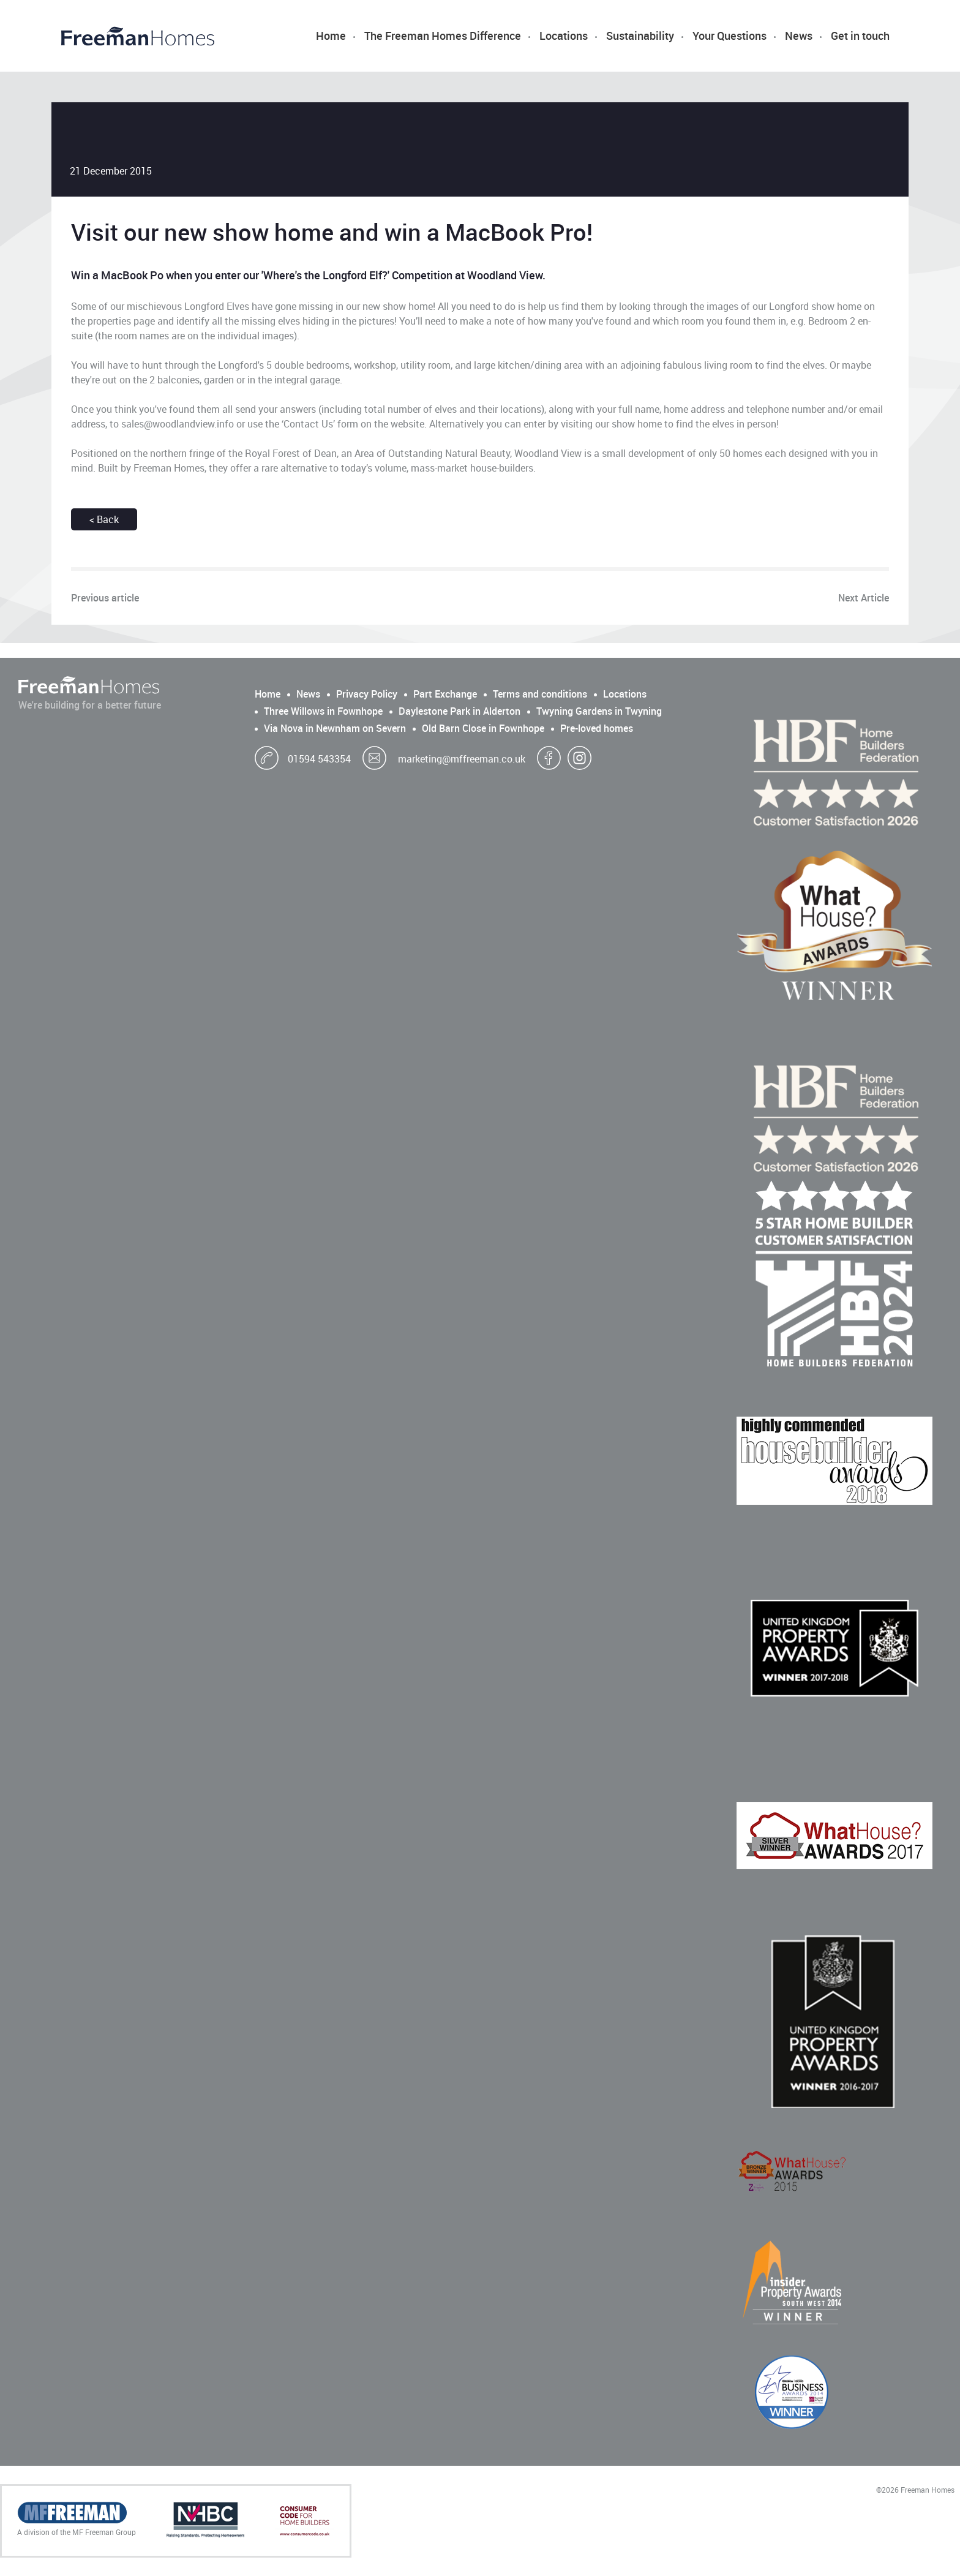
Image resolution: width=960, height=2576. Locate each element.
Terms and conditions (540, 694)
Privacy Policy (366, 694)
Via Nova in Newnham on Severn (335, 728)
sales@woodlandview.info (177, 424)
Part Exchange (445, 694)
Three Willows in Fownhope (323, 711)
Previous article (105, 597)
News (798, 35)
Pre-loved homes (596, 728)
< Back (104, 519)
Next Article (863, 597)
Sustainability (640, 35)
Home (331, 35)
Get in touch (860, 35)
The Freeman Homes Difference (442, 35)
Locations (563, 35)
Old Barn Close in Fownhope (483, 728)
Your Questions (729, 35)
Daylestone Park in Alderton (459, 711)
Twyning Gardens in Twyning (599, 711)
